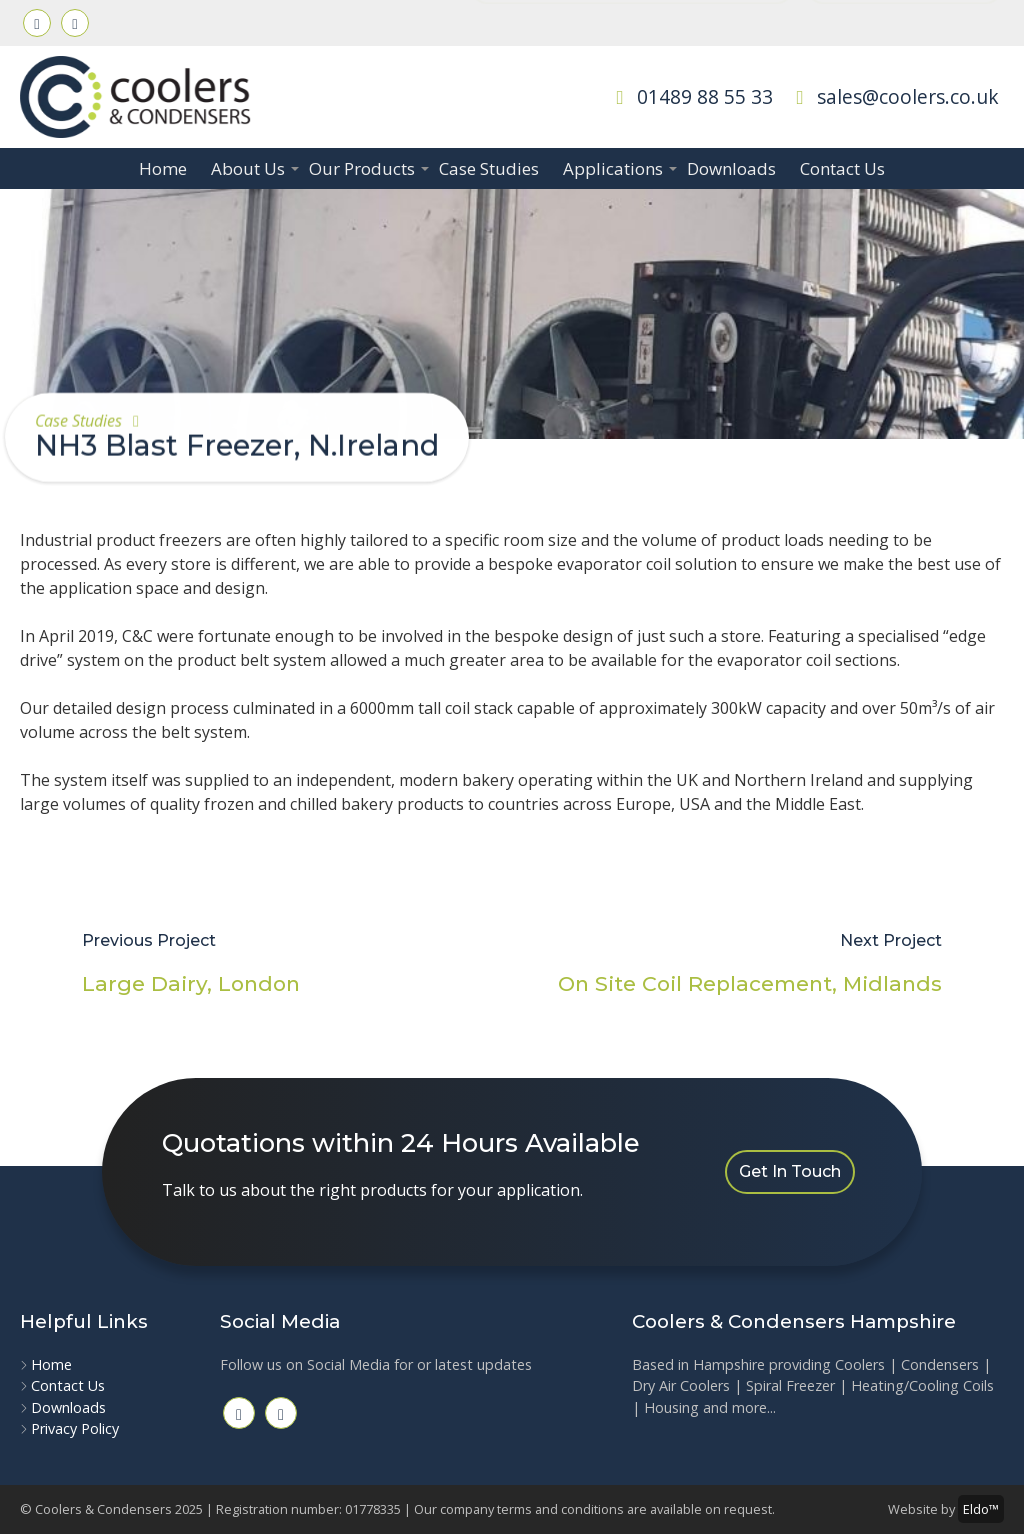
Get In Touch (790, 1171)
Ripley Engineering (904, 21)
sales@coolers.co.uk (893, 96)
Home (163, 168)
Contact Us (842, 168)
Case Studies (489, 168)
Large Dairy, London (191, 983)
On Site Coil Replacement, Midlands (750, 983)
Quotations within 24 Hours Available (632, 21)
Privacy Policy (75, 1428)
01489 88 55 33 (690, 96)
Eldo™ (981, 1509)
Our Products (368, 168)
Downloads (731, 168)
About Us (254, 168)
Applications (619, 168)
